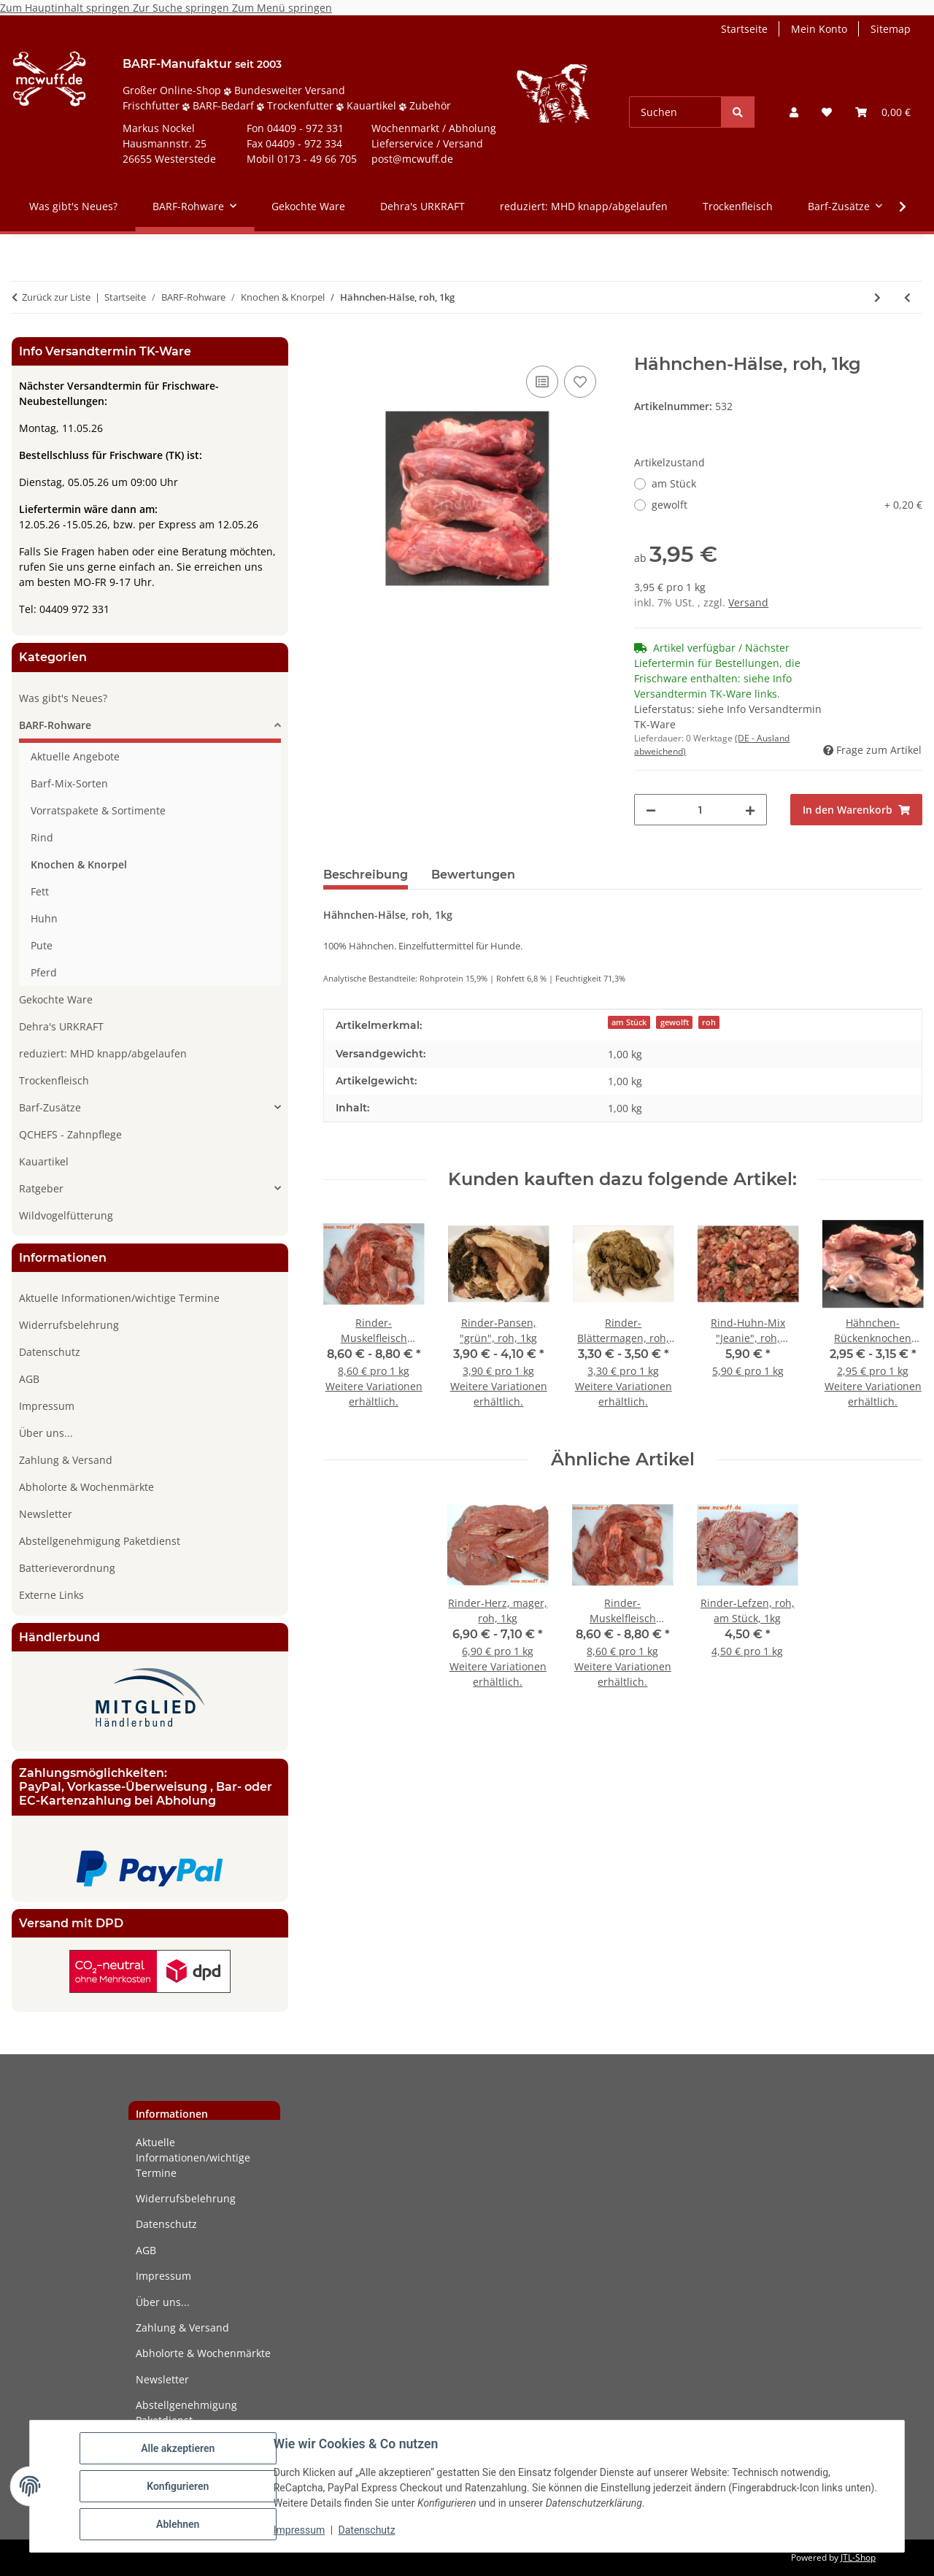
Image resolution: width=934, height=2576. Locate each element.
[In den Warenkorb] (335, 346)
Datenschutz (367, 2531)
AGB (29, 1379)
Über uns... (46, 1433)
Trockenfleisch (54, 1080)
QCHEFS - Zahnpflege (70, 1134)
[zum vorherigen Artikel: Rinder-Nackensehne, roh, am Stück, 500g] (907, 297)
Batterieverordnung (67, 1568)
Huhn (44, 918)
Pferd (44, 972)
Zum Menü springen (282, 8)
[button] (794, 112)
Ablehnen (177, 2524)
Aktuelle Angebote (75, 756)
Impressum (299, 2531)
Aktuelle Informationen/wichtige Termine (119, 1298)
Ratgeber (41, 1188)
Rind (42, 837)
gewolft (787, 504)
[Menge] (700, 810)
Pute (42, 945)
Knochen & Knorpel (79, 864)
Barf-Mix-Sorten (69, 783)
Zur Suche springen (182, 8)
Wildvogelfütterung (66, 1215)
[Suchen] (675, 112)
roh (709, 1022)
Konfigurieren (178, 2486)
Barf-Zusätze (50, 1107)
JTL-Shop (858, 2557)
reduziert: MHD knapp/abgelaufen (103, 1053)
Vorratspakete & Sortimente (98, 810)
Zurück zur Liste (56, 297)
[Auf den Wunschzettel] (580, 382)
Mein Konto (819, 29)
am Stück (674, 483)
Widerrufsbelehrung (69, 1325)
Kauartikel (44, 1161)
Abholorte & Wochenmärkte (86, 1487)
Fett (40, 891)
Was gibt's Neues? (63, 698)
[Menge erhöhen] (750, 810)
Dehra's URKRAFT (61, 1026)
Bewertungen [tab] (473, 875)
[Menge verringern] (651, 810)
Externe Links (51, 1595)
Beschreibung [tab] (365, 875)
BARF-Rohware (55, 725)
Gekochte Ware (56, 999)
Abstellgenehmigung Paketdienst (99, 1541)
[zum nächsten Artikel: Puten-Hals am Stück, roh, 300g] (877, 297)
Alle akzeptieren (178, 2448)
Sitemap (891, 29)
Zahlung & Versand (65, 1460)
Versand (748, 602)
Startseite (744, 29)
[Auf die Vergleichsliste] (542, 382)
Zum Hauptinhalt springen (66, 8)
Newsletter (45, 1514)
